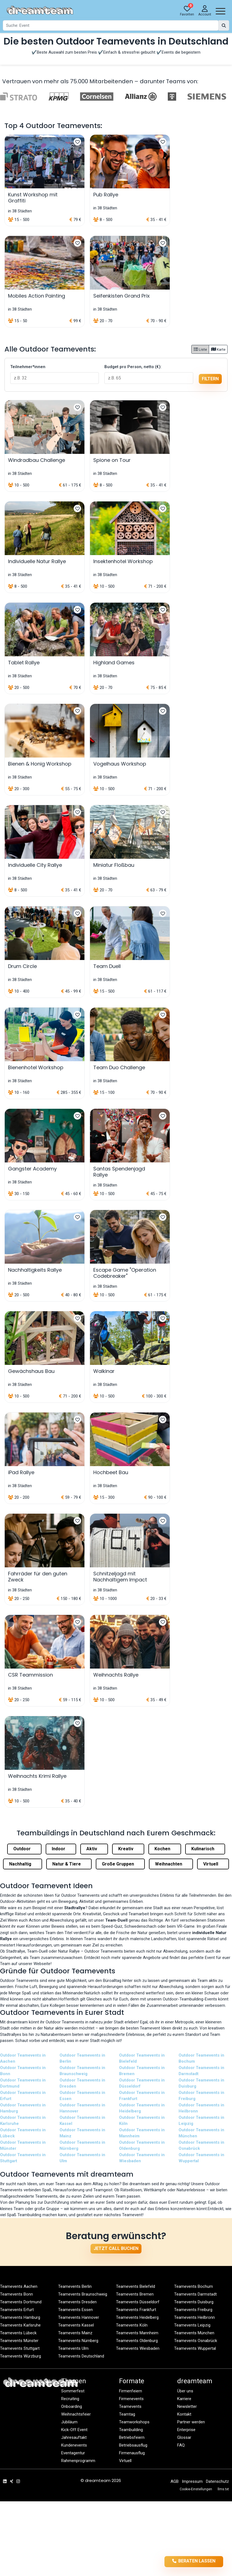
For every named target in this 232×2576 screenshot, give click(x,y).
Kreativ (128, 1848)
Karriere (184, 2398)
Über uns (185, 2390)
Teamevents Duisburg (193, 2301)
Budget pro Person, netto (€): (133, 366)
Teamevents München (194, 2332)
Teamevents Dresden (77, 2301)
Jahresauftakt (74, 2437)
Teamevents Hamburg (20, 2317)
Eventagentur (73, 2452)
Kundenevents (74, 2445)
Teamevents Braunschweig (82, 2294)
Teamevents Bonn (16, 2294)
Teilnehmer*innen (27, 366)
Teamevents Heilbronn (194, 2317)
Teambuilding (131, 2429)
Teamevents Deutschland (81, 2356)
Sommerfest (72, 2390)
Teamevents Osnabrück (195, 2340)
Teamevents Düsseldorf (137, 2301)
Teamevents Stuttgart (20, 2348)
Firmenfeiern (130, 2390)
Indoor (61, 1848)
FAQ (181, 2445)
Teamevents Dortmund (21, 2301)
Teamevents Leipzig (192, 2325)
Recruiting (70, 2398)
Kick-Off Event (74, 2429)
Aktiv (94, 1848)
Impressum (192, 2481)
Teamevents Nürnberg (78, 2340)
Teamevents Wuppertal (195, 2348)
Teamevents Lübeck (18, 2332)
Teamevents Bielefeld (135, 2286)
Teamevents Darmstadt (195, 2294)
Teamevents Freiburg (193, 2309)
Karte (218, 349)
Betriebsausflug (133, 2445)
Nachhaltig (22, 1864)
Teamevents (130, 2406)
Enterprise (186, 2429)
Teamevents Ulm (73, 2348)
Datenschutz (217, 2481)
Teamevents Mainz (75, 2332)
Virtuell (213, 1864)
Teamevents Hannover (78, 2317)
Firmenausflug (132, 2452)
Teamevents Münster (19, 2340)
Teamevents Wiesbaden (137, 2348)
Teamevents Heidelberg (137, 2317)
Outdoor (24, 1848)
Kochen (164, 1848)
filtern (210, 378)
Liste (200, 349)
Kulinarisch (205, 1848)
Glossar (184, 2437)
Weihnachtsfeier (76, 2414)
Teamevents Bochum (193, 2286)
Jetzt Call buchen (116, 2248)
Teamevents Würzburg (20, 2356)
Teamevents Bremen (135, 2294)
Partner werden (191, 2421)
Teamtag (127, 2414)
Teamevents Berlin (75, 2286)
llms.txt (223, 2489)
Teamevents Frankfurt (136, 2309)
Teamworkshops (134, 2421)
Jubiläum (69, 2421)
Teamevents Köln (132, 2325)
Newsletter (187, 2406)
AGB (175, 2481)
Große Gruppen (120, 1864)
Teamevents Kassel (76, 2325)
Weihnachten (171, 1864)
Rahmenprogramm (78, 2460)
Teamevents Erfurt (17, 2309)
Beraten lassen (194, 2561)
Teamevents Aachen (18, 2286)
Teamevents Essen (75, 2309)
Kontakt (184, 2414)
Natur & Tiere (69, 1864)
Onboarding (71, 2406)
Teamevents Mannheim (137, 2332)
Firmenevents (131, 2398)
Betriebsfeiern (132, 2437)
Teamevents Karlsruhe (20, 2325)
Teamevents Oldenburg (137, 2340)
